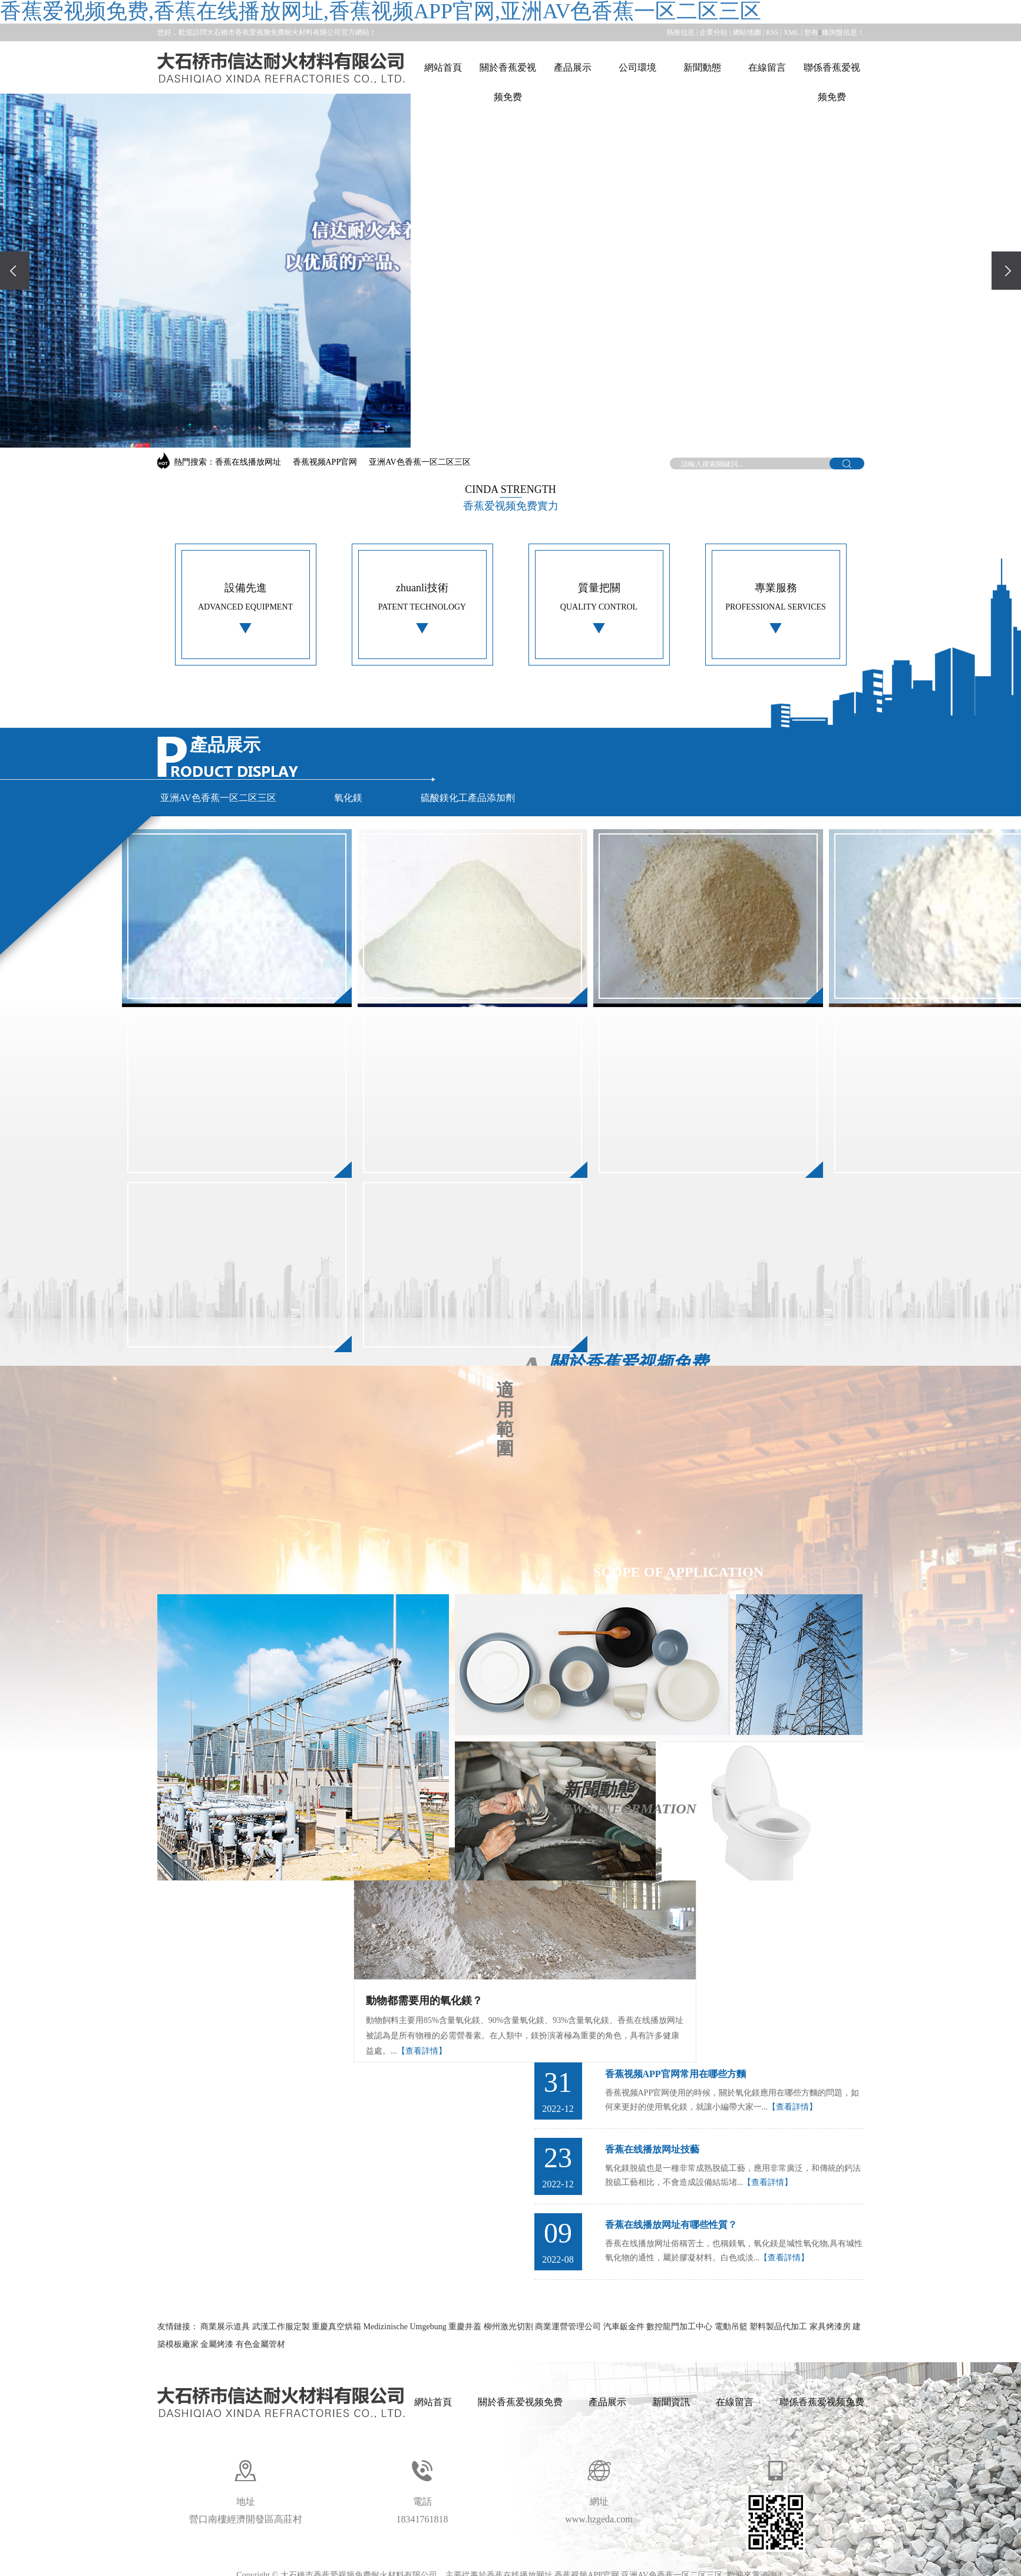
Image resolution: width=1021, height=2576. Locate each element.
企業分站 (713, 32)
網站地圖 (747, 32)
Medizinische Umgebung (406, 2326)
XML (791, 32)
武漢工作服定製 (282, 2326)
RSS (772, 32)
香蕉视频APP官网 (325, 462)
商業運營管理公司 (569, 2326)
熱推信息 (680, 32)
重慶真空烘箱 (338, 2326)
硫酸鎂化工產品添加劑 (468, 798)
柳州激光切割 (510, 2326)
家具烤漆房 (831, 2326)
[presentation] (14, 270)
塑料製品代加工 (779, 2326)
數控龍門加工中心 (680, 2326)
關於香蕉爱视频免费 (508, 82)
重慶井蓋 (466, 2326)
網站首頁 (443, 67)
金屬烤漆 (218, 2344)
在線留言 (767, 67)
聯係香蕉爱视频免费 (832, 82)
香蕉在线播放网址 (248, 462)
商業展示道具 (226, 2326)
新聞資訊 (671, 2402)
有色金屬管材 (260, 2344)
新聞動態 (702, 67)
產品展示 (573, 67)
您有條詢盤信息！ (834, 32)
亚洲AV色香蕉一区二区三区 (419, 462)
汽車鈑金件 (625, 2326)
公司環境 (637, 67)
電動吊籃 (732, 2326)
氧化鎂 (348, 798)
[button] (494, 426)
